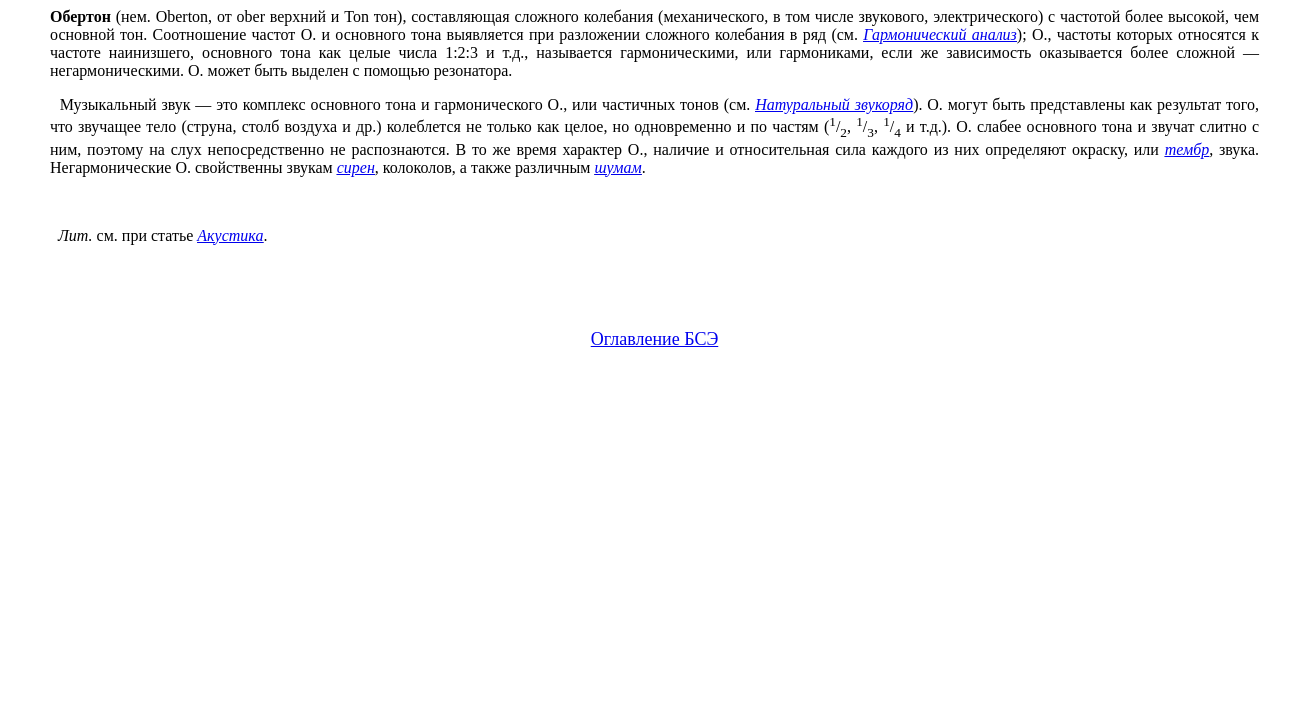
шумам (617, 167)
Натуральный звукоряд (834, 104)
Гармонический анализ (940, 34)
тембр (1187, 149)
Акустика (230, 235)
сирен (356, 167)
